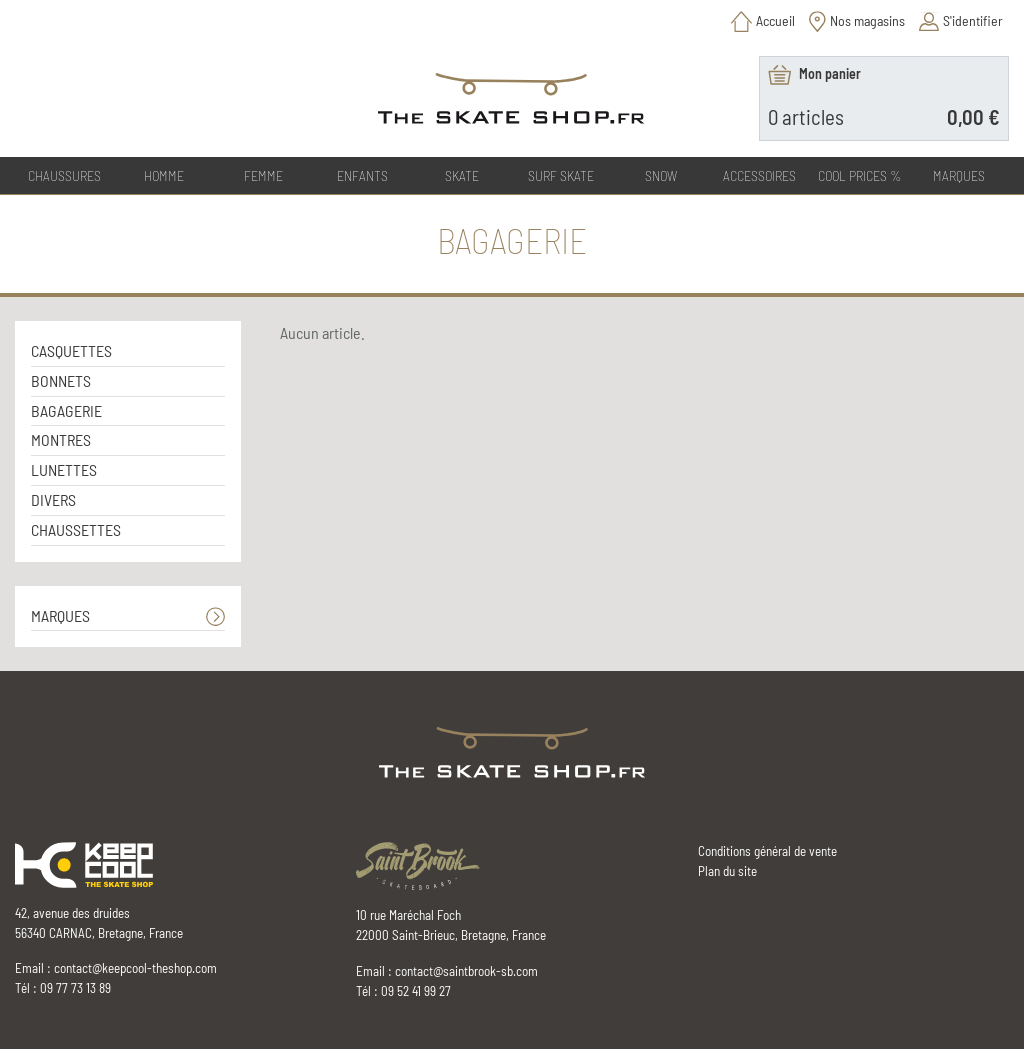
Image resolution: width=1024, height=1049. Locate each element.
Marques (959, 175)
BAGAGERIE (66, 410)
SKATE (462, 175)
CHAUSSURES (64, 175)
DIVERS (53, 499)
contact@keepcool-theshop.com (135, 968)
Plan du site (727, 871)
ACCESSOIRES (759, 175)
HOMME (164, 175)
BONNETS (61, 380)
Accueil (775, 20)
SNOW (661, 175)
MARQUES (60, 615)
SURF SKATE (561, 175)
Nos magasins (867, 20)
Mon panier (830, 73)
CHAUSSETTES (76, 529)
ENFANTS (362, 175)
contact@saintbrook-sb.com (466, 971)
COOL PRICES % (860, 175)
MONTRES (61, 439)
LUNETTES (64, 469)
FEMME (263, 175)
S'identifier (973, 20)
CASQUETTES (71, 350)
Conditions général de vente (767, 851)
